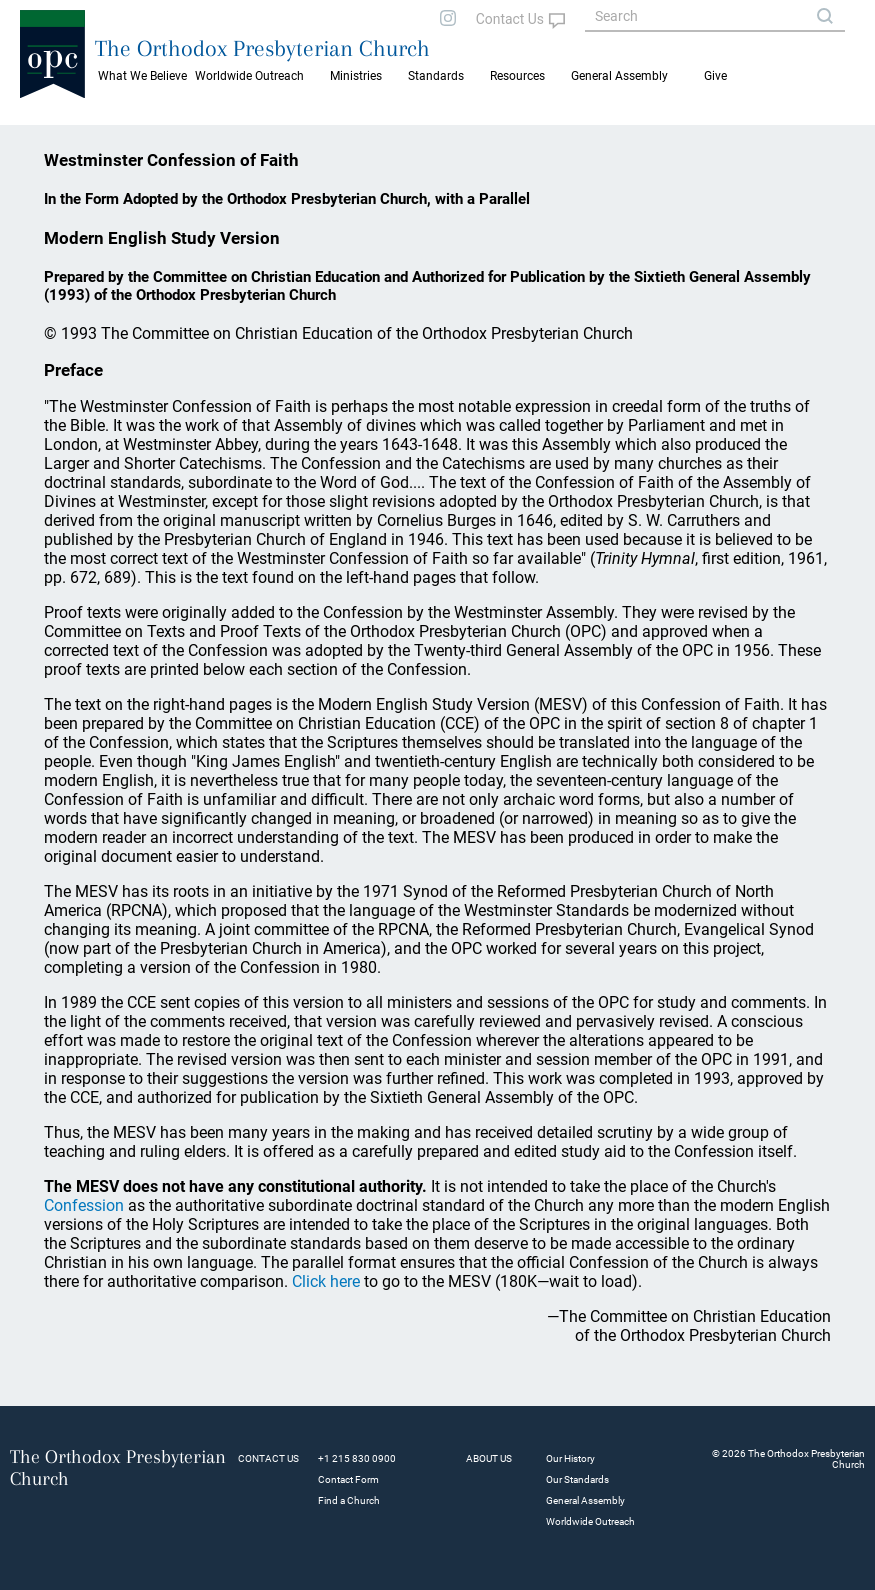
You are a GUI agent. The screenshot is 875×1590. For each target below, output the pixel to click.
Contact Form (348, 1479)
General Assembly (619, 76)
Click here (326, 1281)
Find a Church (349, 1500)
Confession (84, 1205)
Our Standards (577, 1479)
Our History (570, 1458)
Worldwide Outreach (590, 1521)
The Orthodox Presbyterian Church (262, 48)
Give (715, 76)
